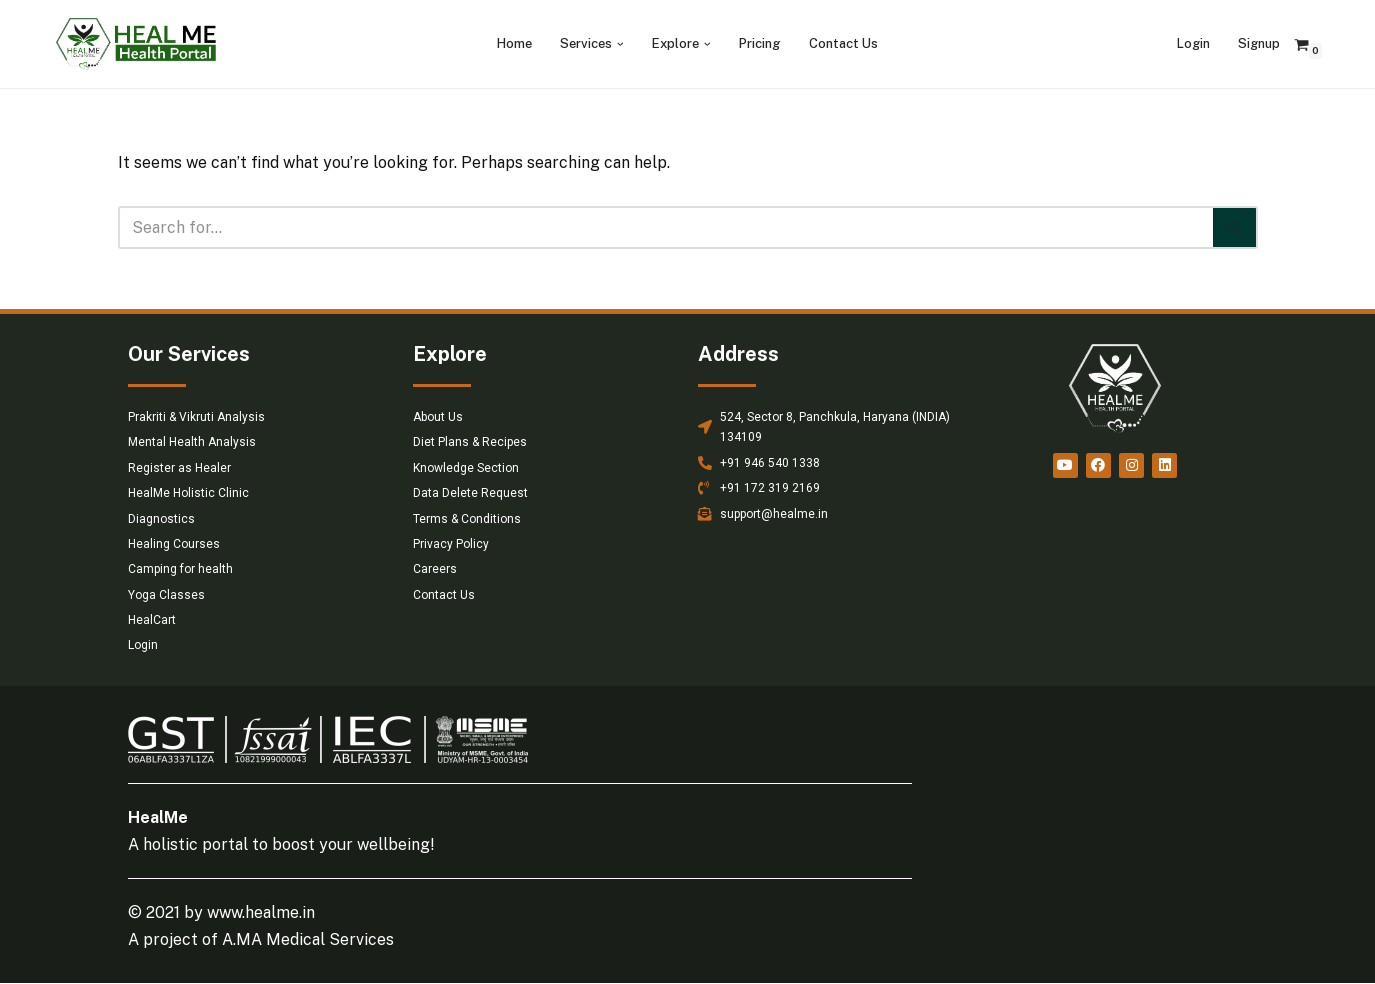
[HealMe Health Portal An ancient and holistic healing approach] (136, 44)
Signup (1259, 43)
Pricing (760, 43)
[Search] (665, 227)
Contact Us (843, 43)
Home (514, 43)
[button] (620, 44)
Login (1193, 43)
